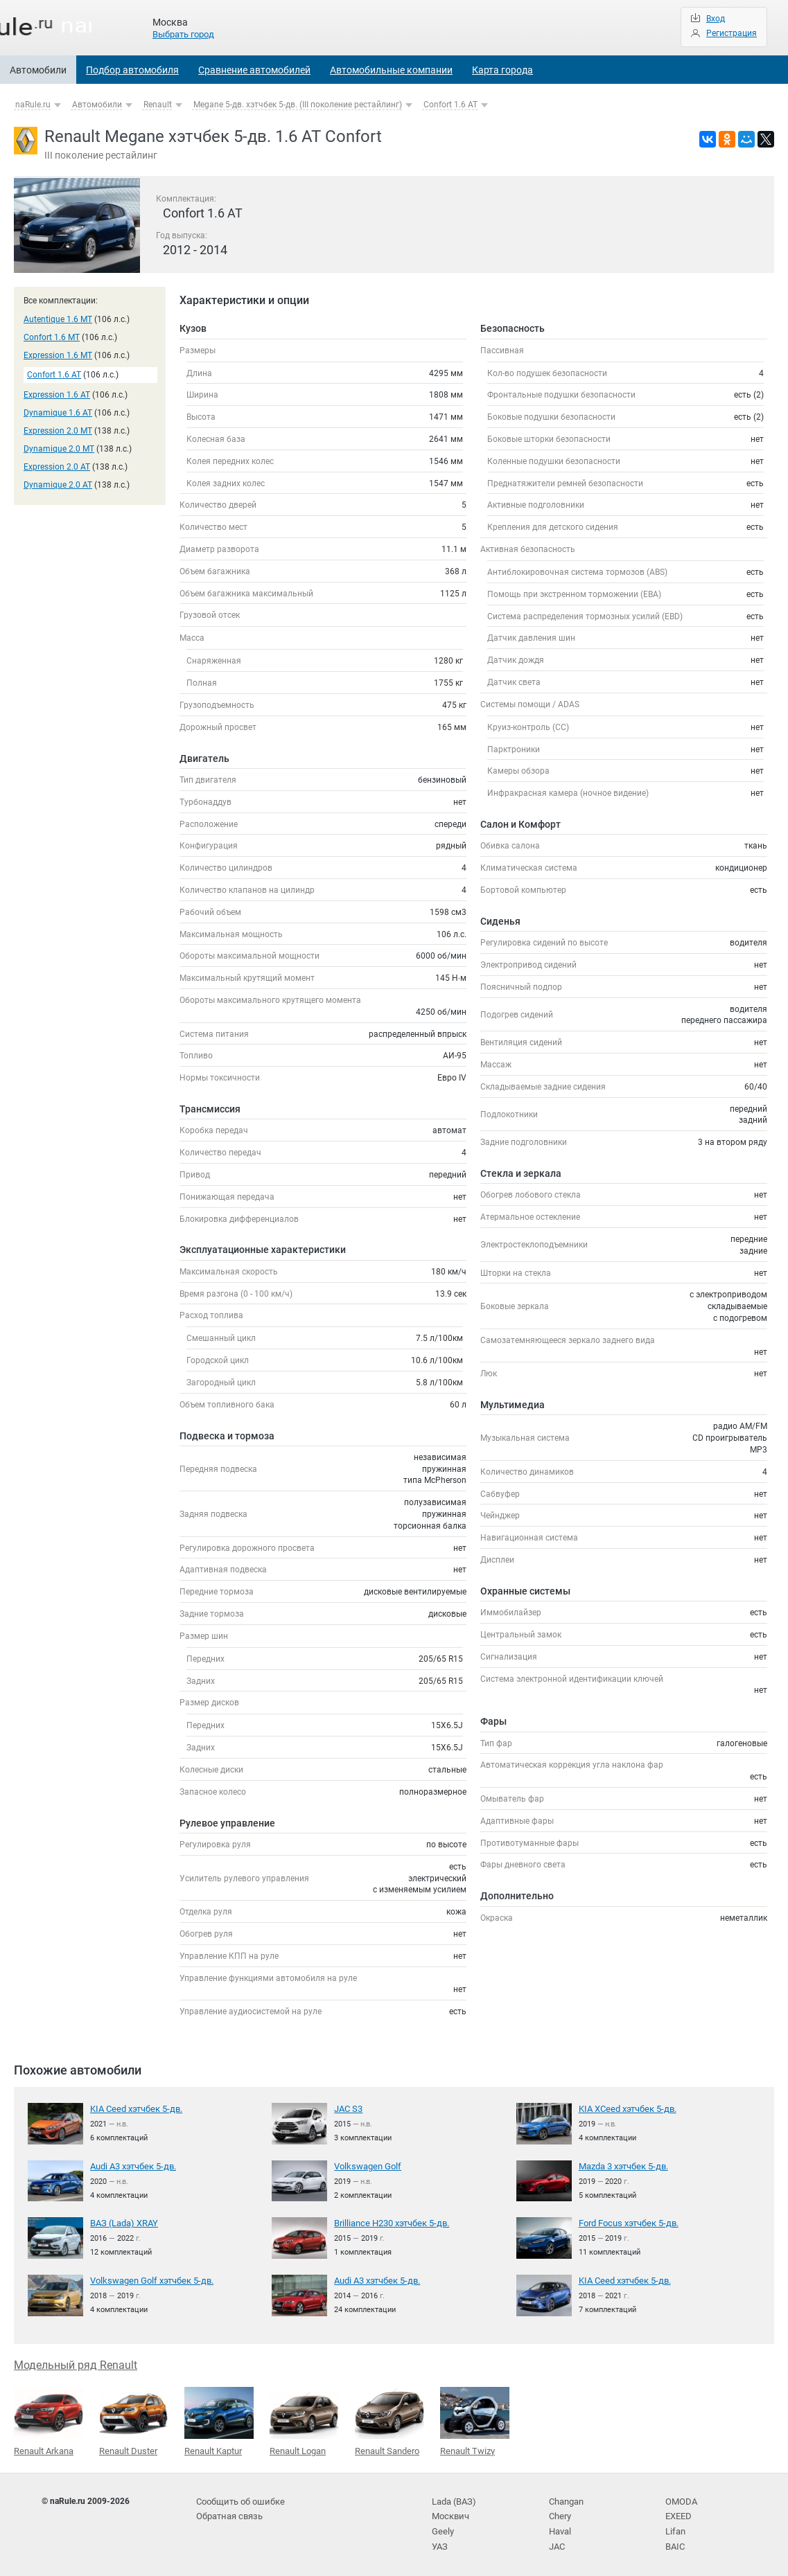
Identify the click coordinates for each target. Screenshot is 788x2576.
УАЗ (439, 2541)
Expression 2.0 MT (58, 431)
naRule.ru (33, 104)
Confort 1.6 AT (450, 104)
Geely (442, 2527)
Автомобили (38, 69)
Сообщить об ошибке (238, 2499)
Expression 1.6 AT (57, 395)
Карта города (502, 69)
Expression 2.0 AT (57, 467)
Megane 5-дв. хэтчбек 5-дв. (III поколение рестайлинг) (297, 104)
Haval (560, 2527)
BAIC (674, 2541)
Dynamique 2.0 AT (58, 485)
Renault (157, 104)
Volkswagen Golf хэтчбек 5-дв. (148, 2280)
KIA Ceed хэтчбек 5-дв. (133, 2108)
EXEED (678, 2513)
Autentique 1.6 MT (58, 319)
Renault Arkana (48, 2420)
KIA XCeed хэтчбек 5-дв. (625, 2108)
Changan (566, 2499)
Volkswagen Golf (365, 2166)
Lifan (674, 2527)
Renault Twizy (474, 2420)
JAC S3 (348, 2108)
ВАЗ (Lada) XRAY (122, 2223)
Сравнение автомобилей (254, 69)
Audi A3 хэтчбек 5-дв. (131, 2166)
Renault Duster (133, 2420)
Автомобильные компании (391, 69)
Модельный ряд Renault (75, 2364)
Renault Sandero (389, 2420)
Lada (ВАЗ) (452, 2499)
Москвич (449, 2513)
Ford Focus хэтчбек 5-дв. (626, 2223)
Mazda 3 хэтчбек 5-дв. (622, 2166)
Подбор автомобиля (132, 69)
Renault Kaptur (219, 2420)
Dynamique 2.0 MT (59, 449)
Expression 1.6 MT (58, 355)
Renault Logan (304, 2420)
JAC (557, 2541)
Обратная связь (228, 2513)
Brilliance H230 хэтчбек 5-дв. (389, 2223)
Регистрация (731, 33)
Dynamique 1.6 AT (58, 413)
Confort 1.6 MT (52, 337)
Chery (559, 2513)
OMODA (679, 2499)
